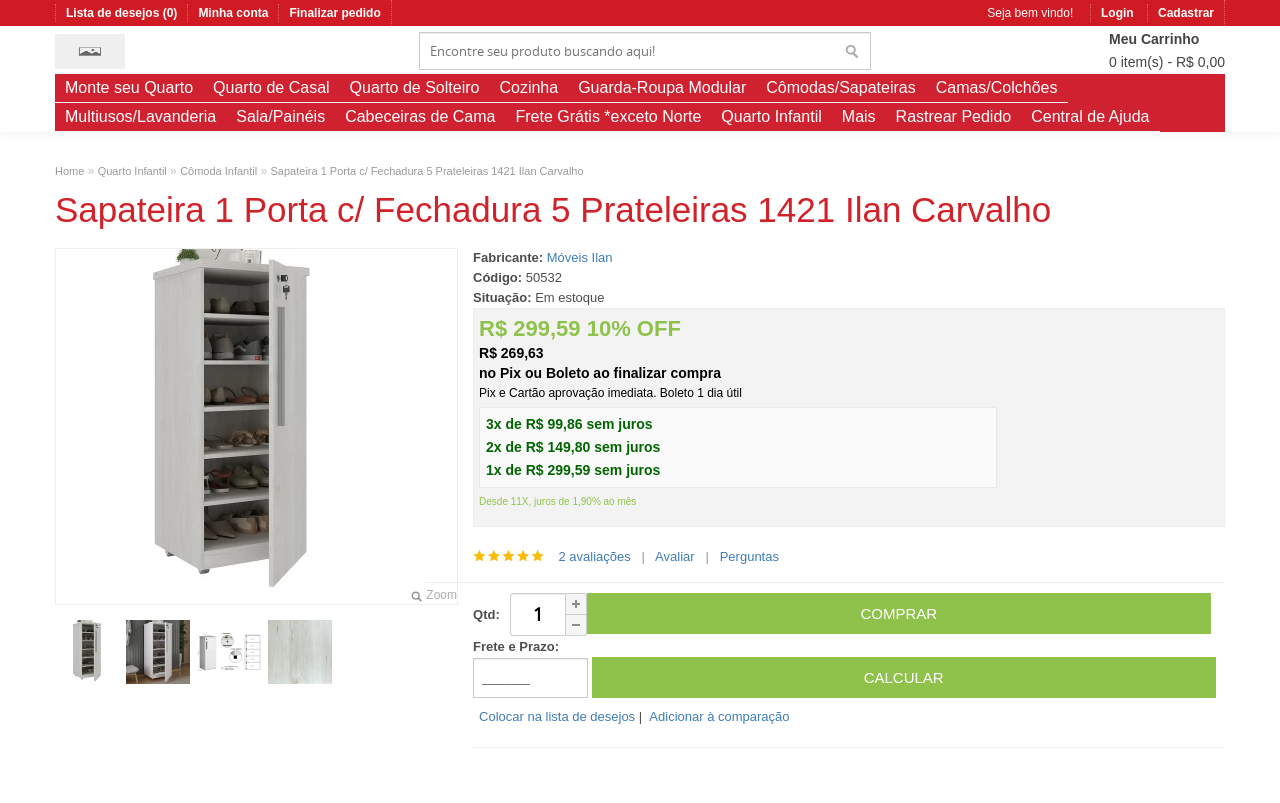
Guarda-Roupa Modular (662, 87)
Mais (859, 116)
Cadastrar (1186, 13)
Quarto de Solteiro (415, 87)
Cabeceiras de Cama (420, 116)
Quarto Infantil (771, 116)
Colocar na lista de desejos (557, 716)
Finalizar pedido (334, 13)
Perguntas (749, 556)
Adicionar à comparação (719, 716)
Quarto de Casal (271, 87)
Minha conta (233, 13)
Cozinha (528, 87)
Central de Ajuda (1090, 116)
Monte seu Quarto (129, 87)
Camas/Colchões (997, 87)
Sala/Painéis (280, 116)
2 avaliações (594, 556)
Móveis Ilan (580, 257)
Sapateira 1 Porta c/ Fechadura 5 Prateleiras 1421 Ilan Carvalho (427, 171)
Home (69, 171)
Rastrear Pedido (954, 116)
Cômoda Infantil (218, 171)
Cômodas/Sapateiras (840, 87)
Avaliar (675, 556)
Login (1117, 13)
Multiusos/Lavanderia (140, 116)
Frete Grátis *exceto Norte (608, 116)
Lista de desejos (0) (121, 13)
